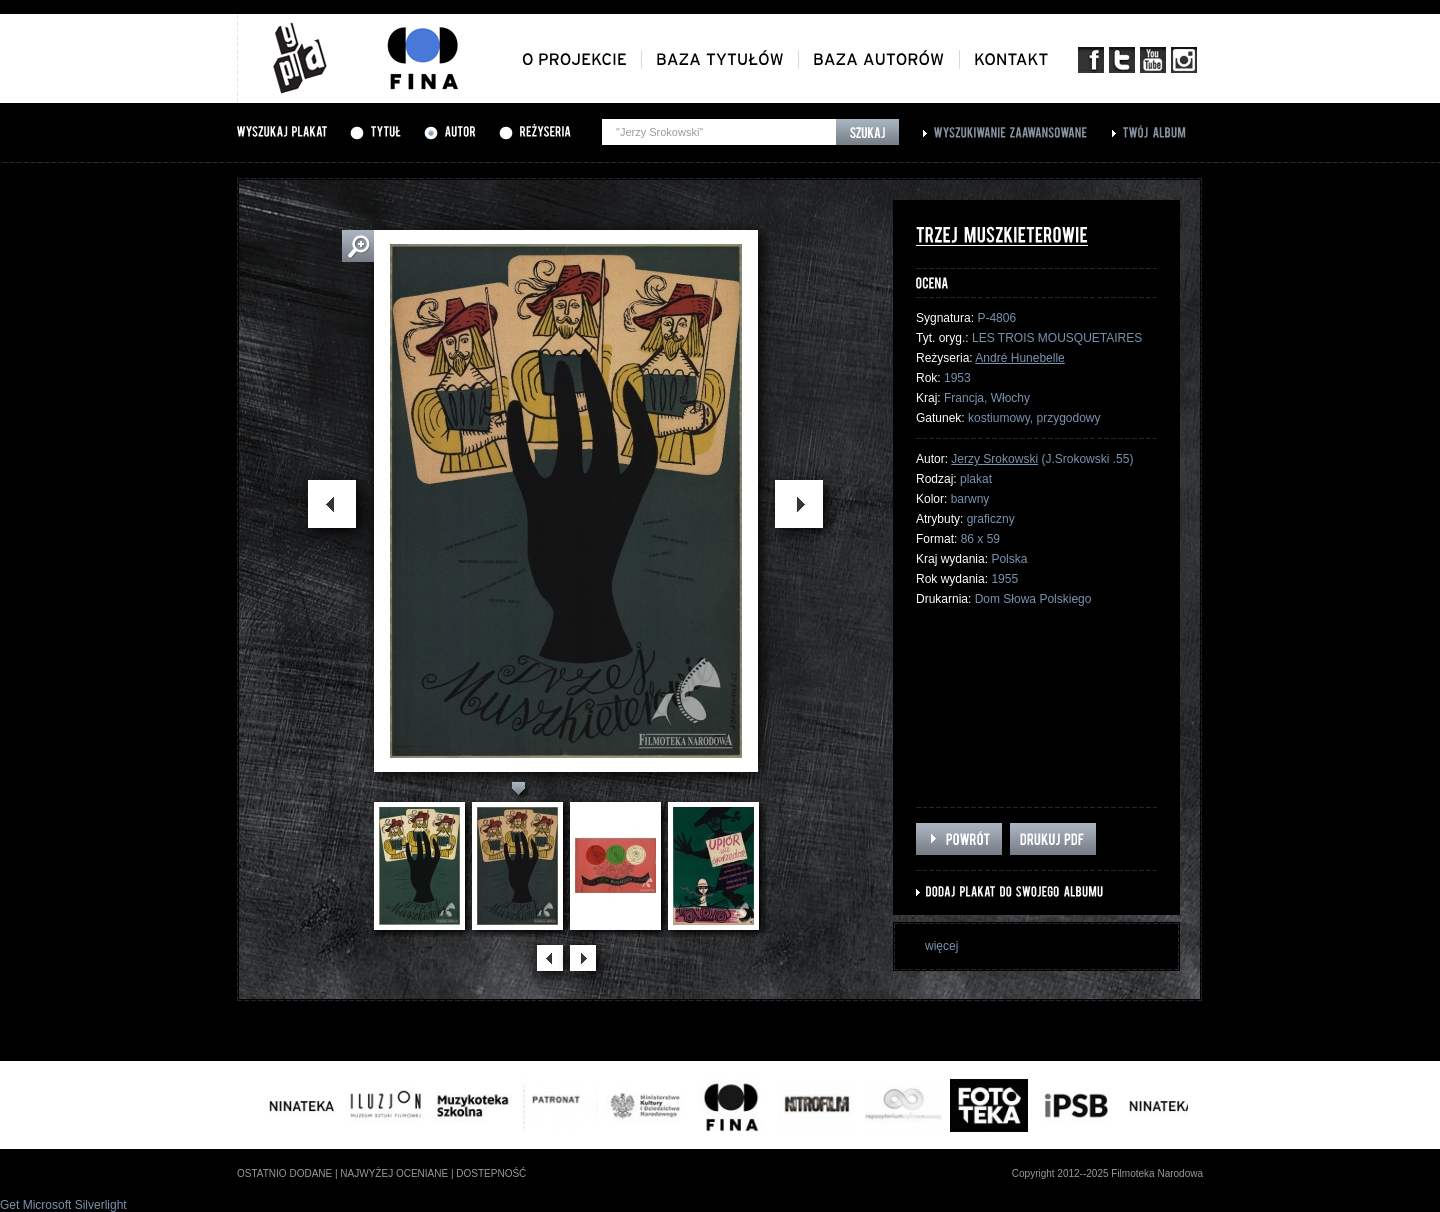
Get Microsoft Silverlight (63, 1205)
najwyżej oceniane (394, 1173)
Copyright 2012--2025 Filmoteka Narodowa (1107, 1173)
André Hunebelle (1019, 358)
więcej (941, 946)
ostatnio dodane (284, 1173)
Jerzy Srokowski (994, 459)
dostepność (491, 1173)
